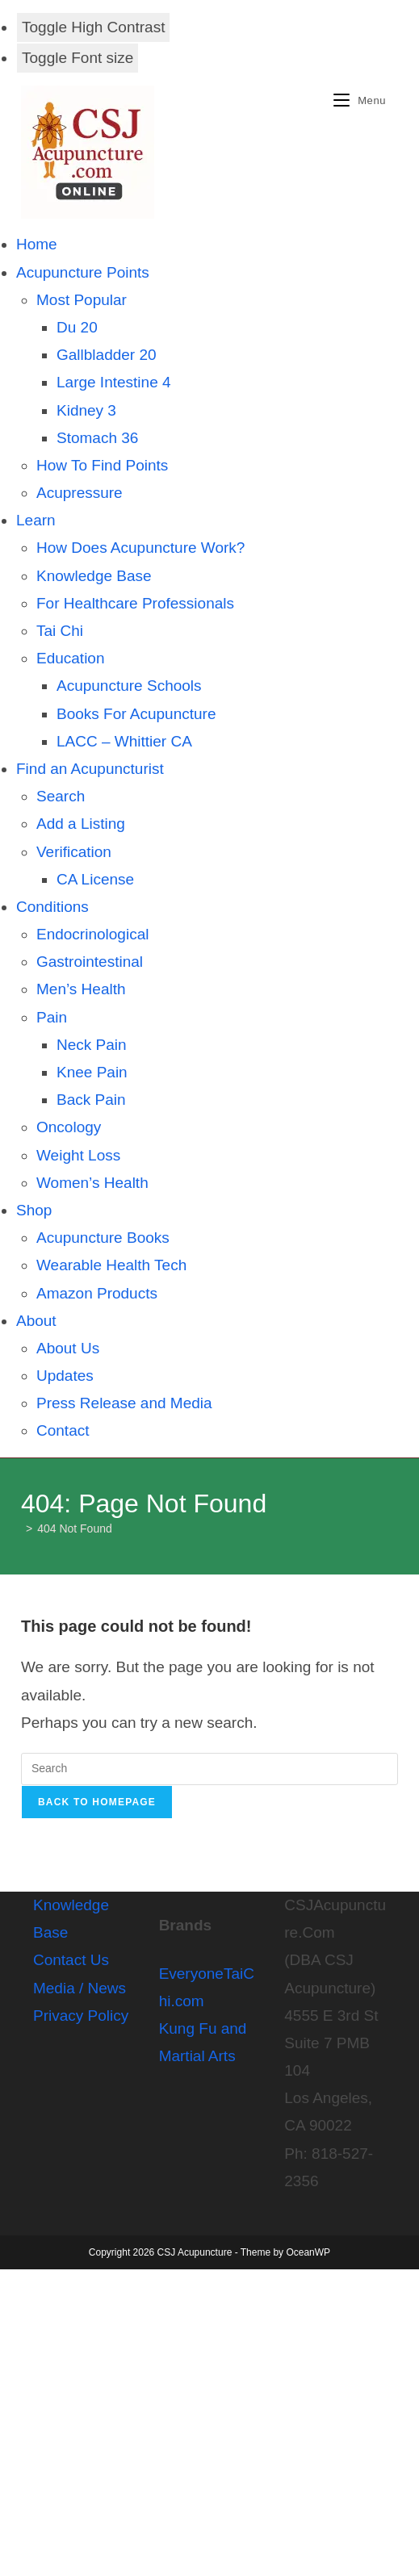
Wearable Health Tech (111, 1265)
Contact (62, 1430)
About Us (67, 1348)
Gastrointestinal (89, 961)
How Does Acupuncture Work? (140, 547)
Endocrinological (92, 934)
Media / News (79, 1988)
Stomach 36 (97, 437)
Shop (34, 1210)
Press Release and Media (124, 1403)
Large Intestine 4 (114, 382)
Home (36, 244)
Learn (36, 520)
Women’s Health (92, 1182)
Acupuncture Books (103, 1237)
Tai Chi (59, 630)
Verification (73, 851)
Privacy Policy (80, 2015)
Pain (51, 1017)
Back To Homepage (97, 1802)
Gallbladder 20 (107, 354)
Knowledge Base (94, 575)
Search (60, 796)
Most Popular (81, 299)
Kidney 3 (86, 410)
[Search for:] (392, 100)
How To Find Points (102, 465)
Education (70, 658)
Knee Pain (92, 1072)
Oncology (68, 1127)
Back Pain (91, 1099)
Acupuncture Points (82, 272)
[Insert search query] (209, 1769)
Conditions (52, 906)
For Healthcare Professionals (135, 603)
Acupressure (79, 492)
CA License (95, 879)
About (36, 1320)
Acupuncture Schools (129, 685)
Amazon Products (96, 1293)
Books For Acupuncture (136, 713)
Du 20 (77, 327)
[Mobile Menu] (353, 100)
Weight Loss (78, 1155)
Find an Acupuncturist (90, 768)
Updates (65, 1375)
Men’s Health (81, 989)
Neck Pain (92, 1044)
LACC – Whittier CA (124, 741)
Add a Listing (80, 823)
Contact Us (71, 1959)
